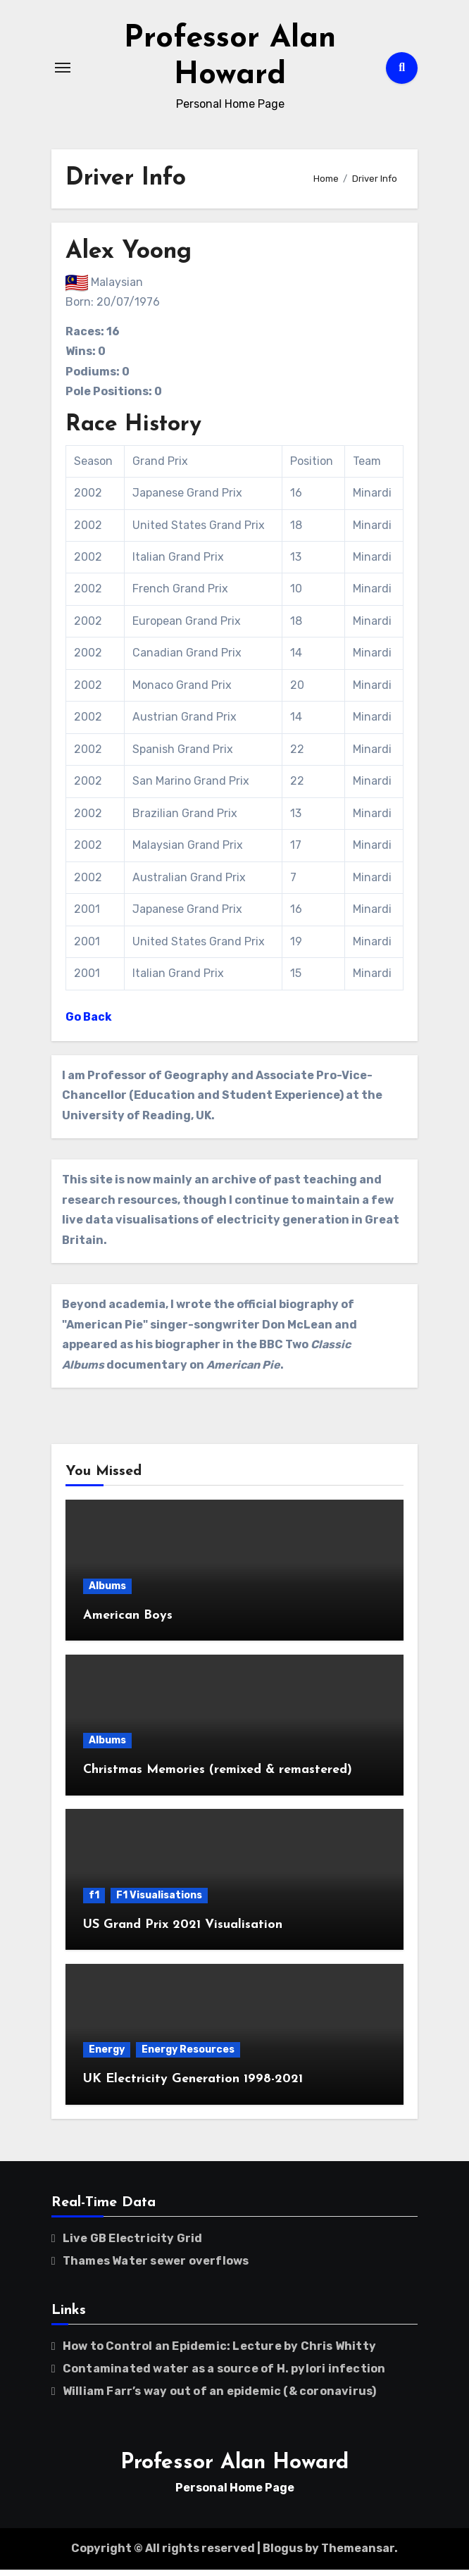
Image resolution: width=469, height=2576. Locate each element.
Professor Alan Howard (234, 2469)
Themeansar (357, 2554)
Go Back (88, 1023)
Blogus (283, 2554)
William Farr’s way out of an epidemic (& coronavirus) (220, 2397)
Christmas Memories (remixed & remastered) (217, 1776)
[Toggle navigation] (62, 71)
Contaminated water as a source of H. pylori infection (224, 2375)
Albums (107, 1592)
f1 (94, 1902)
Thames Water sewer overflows (156, 2267)
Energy (107, 2056)
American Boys (128, 1622)
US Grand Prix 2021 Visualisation (182, 1931)
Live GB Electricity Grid (133, 2244)
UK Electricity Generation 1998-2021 (193, 2085)
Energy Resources (188, 2056)
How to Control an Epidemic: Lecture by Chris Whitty (219, 2352)
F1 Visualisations (159, 1902)
